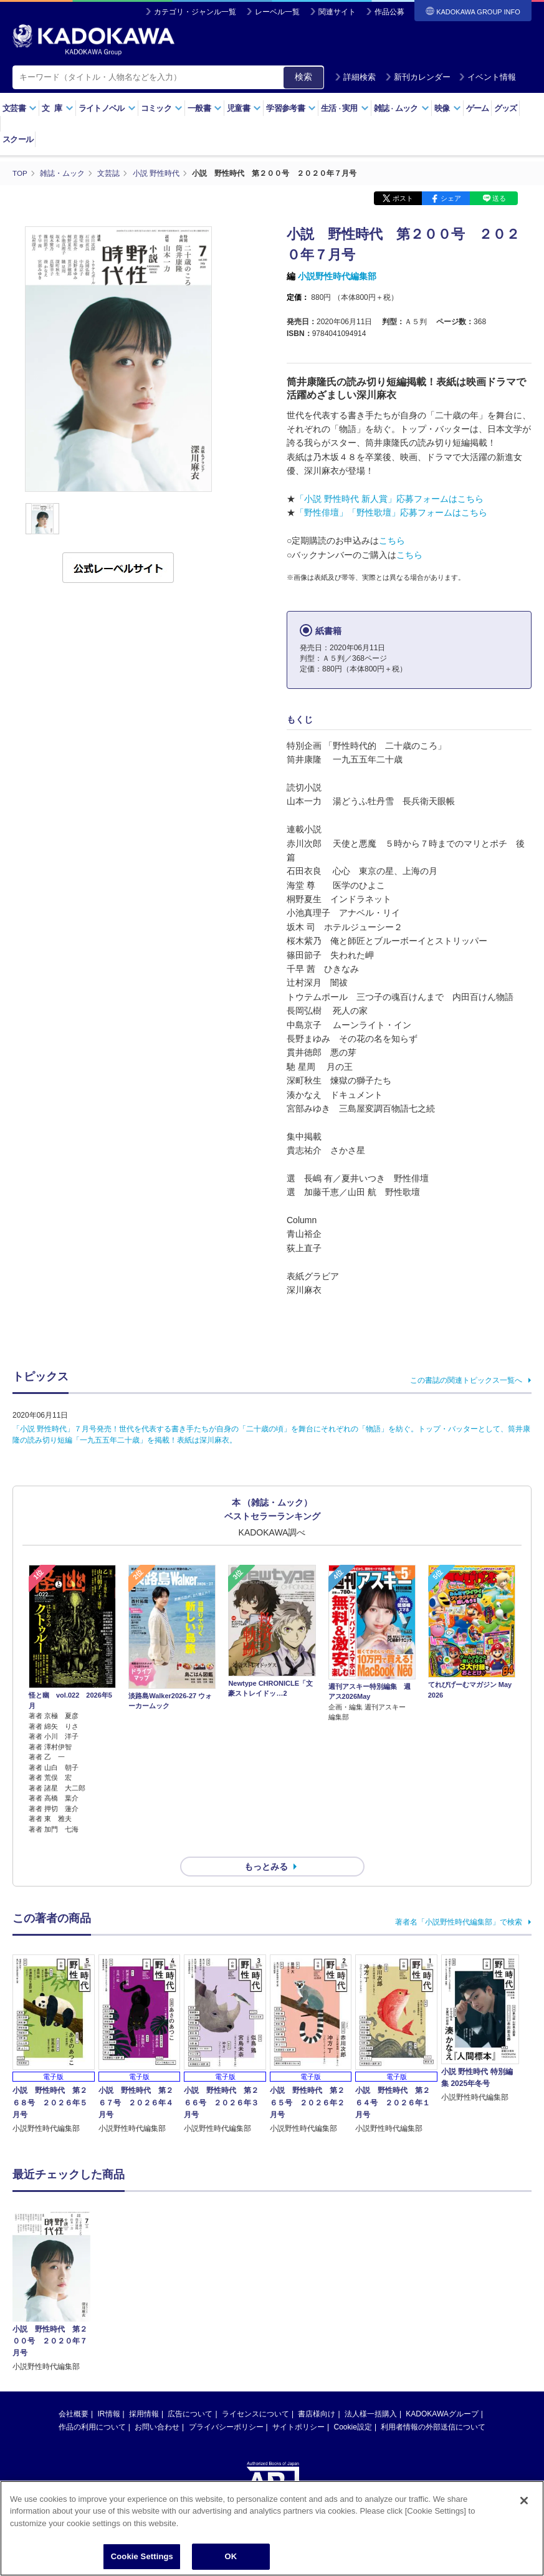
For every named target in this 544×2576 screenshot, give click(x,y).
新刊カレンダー (418, 77)
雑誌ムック (401, 108)
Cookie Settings (142, 2556)
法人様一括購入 (371, 2392)
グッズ (505, 108)
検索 (303, 77)
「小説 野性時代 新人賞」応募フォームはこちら (389, 499)
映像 (447, 108)
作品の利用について (92, 2405)
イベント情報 (487, 77)
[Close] (524, 2500)
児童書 (244, 108)
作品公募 (389, 11)
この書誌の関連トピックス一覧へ (466, 1380)
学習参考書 (291, 108)
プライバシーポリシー (226, 2405)
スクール (17, 139)
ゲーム (477, 108)
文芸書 (19, 108)
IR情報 (109, 2392)
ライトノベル (107, 108)
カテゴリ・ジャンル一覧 (195, 11)
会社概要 (73, 2392)
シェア (451, 198)
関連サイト (337, 11)
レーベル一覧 (277, 11)
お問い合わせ (157, 2405)
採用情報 (144, 2392)
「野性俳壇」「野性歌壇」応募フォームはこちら (391, 512)
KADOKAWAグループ (442, 2392)
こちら (392, 540)
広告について (190, 2392)
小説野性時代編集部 (337, 276)
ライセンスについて (255, 2392)
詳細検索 (355, 77)
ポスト (403, 198)
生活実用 (345, 108)
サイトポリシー (298, 2405)
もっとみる (266, 1845)
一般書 (205, 108)
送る (499, 198)
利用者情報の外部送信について (433, 2405)
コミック (162, 108)
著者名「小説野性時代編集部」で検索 (458, 1899)
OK (230, 2556)
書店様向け (316, 2392)
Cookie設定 (353, 2405)
